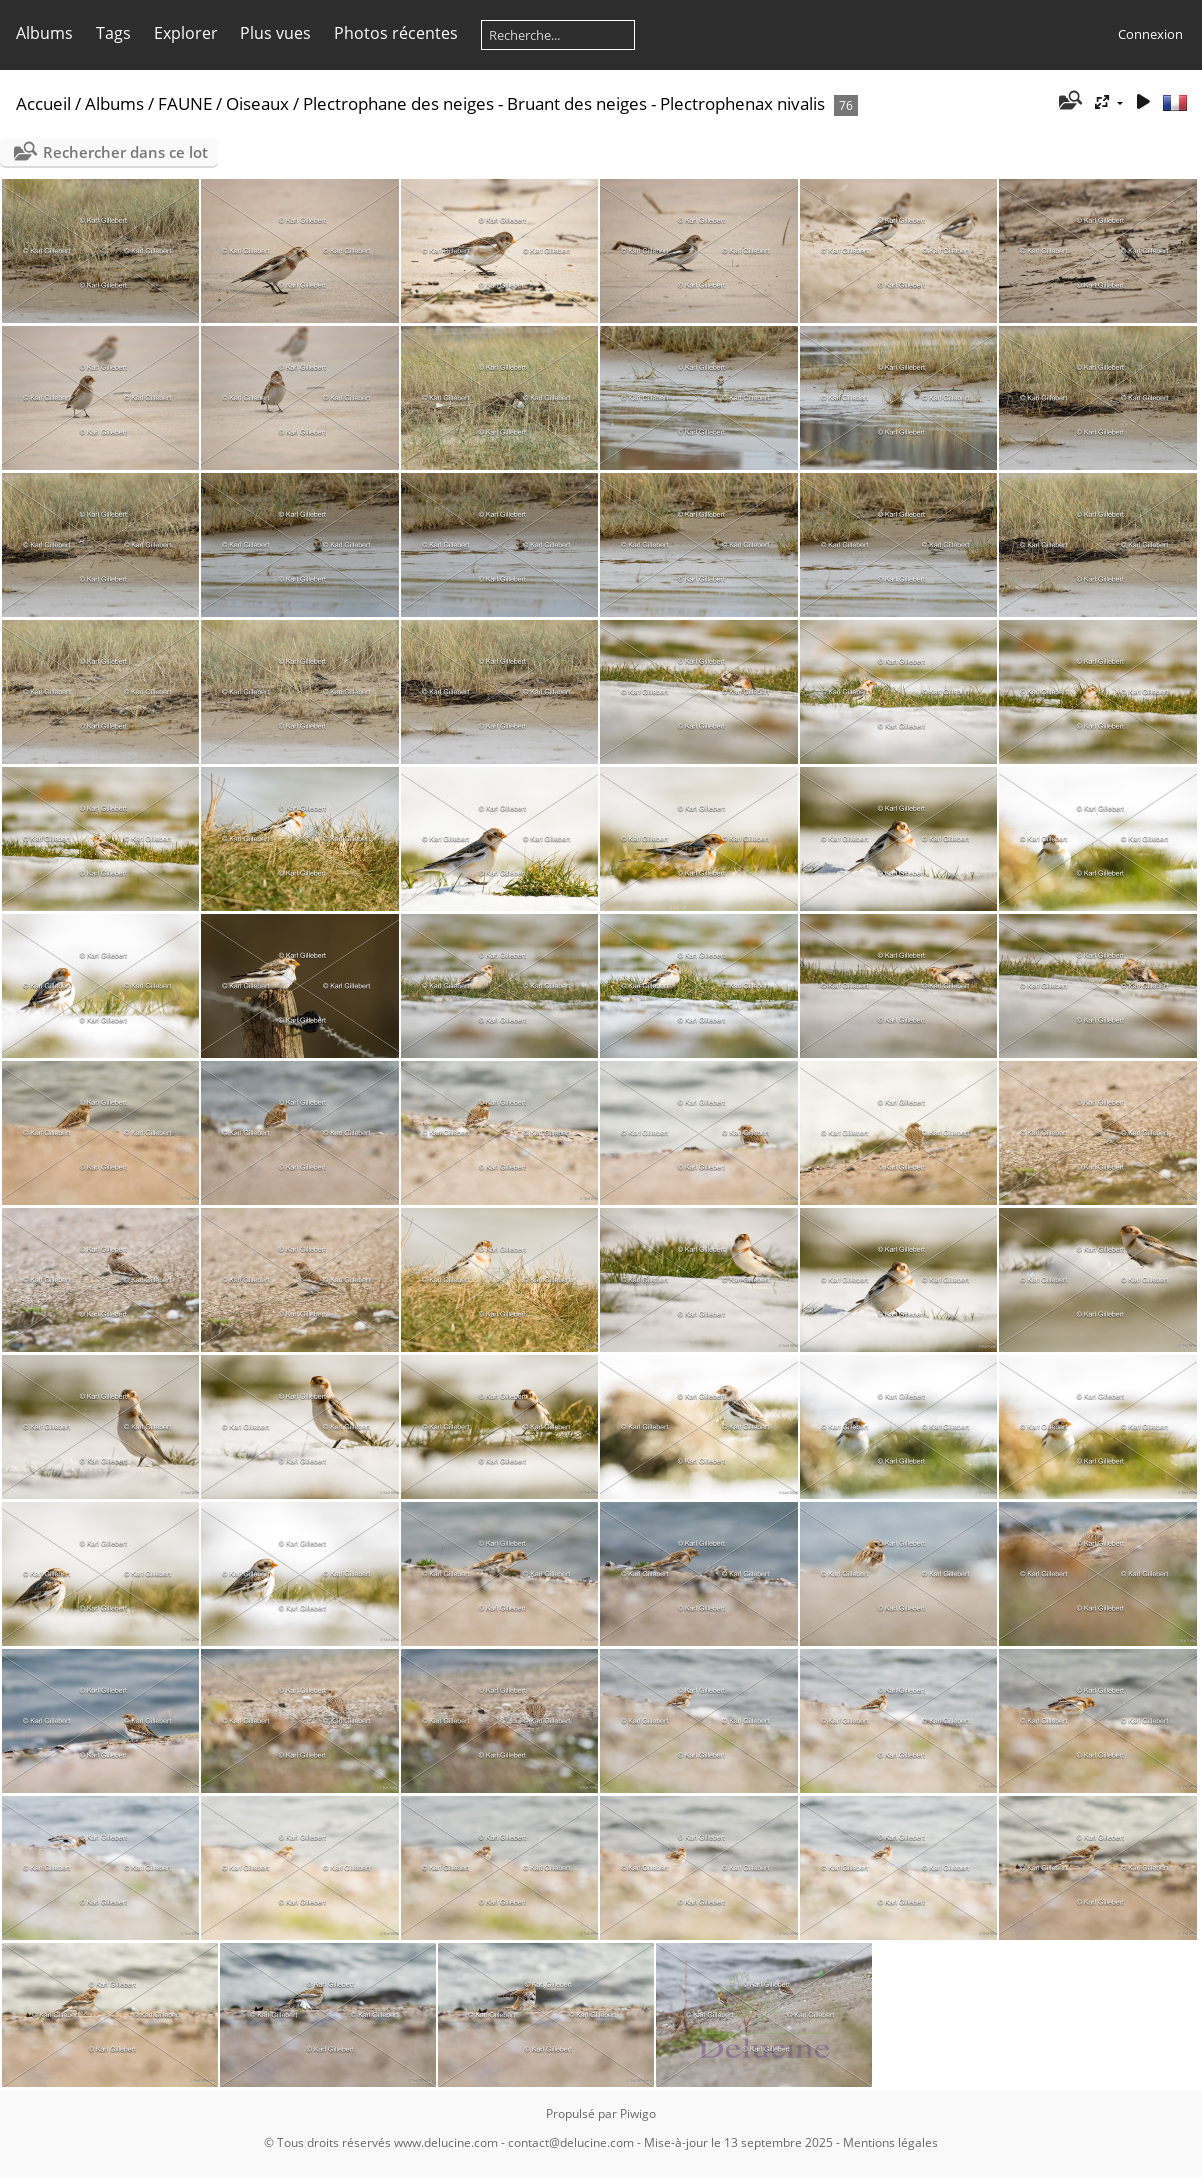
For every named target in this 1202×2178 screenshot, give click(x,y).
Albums (44, 33)
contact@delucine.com (571, 2142)
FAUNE (185, 103)
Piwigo (638, 2113)
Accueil (43, 103)
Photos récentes (396, 33)
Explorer (186, 33)
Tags (113, 33)
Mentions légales (890, 2142)
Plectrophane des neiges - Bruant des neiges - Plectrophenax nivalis (564, 103)
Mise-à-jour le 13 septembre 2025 (738, 2142)
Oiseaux (257, 103)
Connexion (1150, 34)
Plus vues (275, 33)
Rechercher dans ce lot (125, 152)
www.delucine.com (446, 2142)
